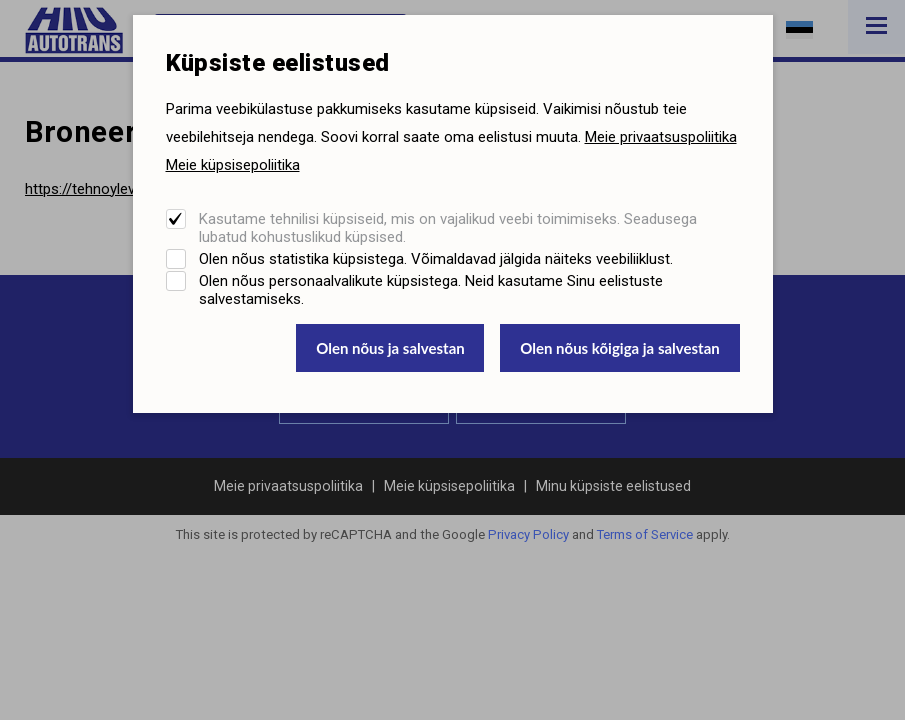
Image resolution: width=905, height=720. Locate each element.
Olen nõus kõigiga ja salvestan (620, 348)
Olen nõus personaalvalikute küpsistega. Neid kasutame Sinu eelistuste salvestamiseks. (431, 290)
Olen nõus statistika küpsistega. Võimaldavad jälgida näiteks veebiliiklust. (436, 259)
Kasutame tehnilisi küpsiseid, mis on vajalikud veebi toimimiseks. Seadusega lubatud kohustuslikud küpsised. (448, 228)
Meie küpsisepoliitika (233, 165)
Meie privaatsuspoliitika (661, 137)
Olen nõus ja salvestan (390, 348)
